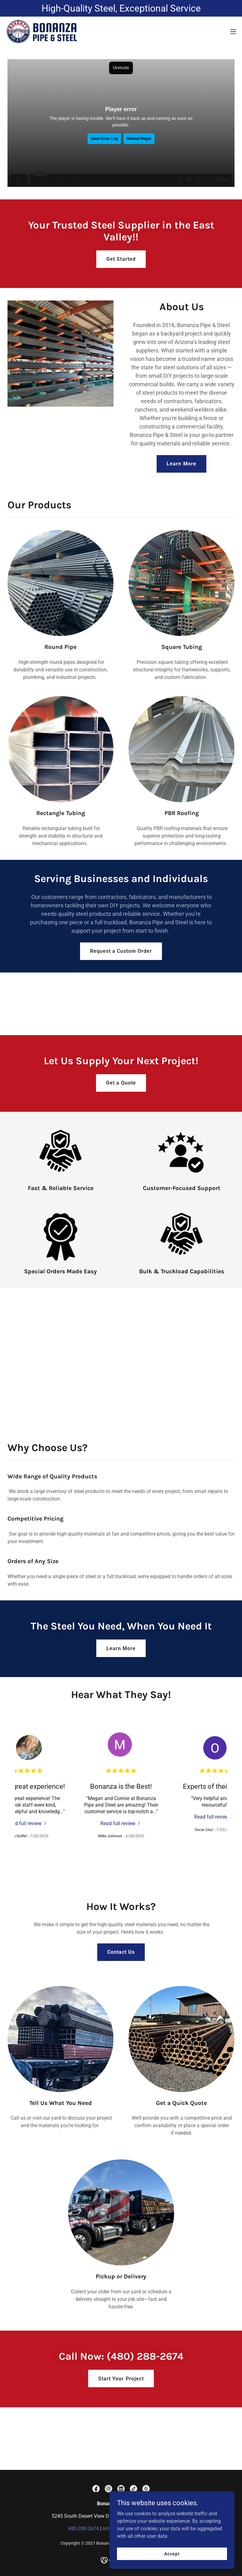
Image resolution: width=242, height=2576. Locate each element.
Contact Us (121, 1952)
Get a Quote (121, 1083)
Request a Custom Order (121, 951)
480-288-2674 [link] (83, 2529)
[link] (42, 31)
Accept (171, 2553)
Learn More (181, 464)
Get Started (120, 259)
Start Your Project (121, 2379)
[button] (233, 31)
